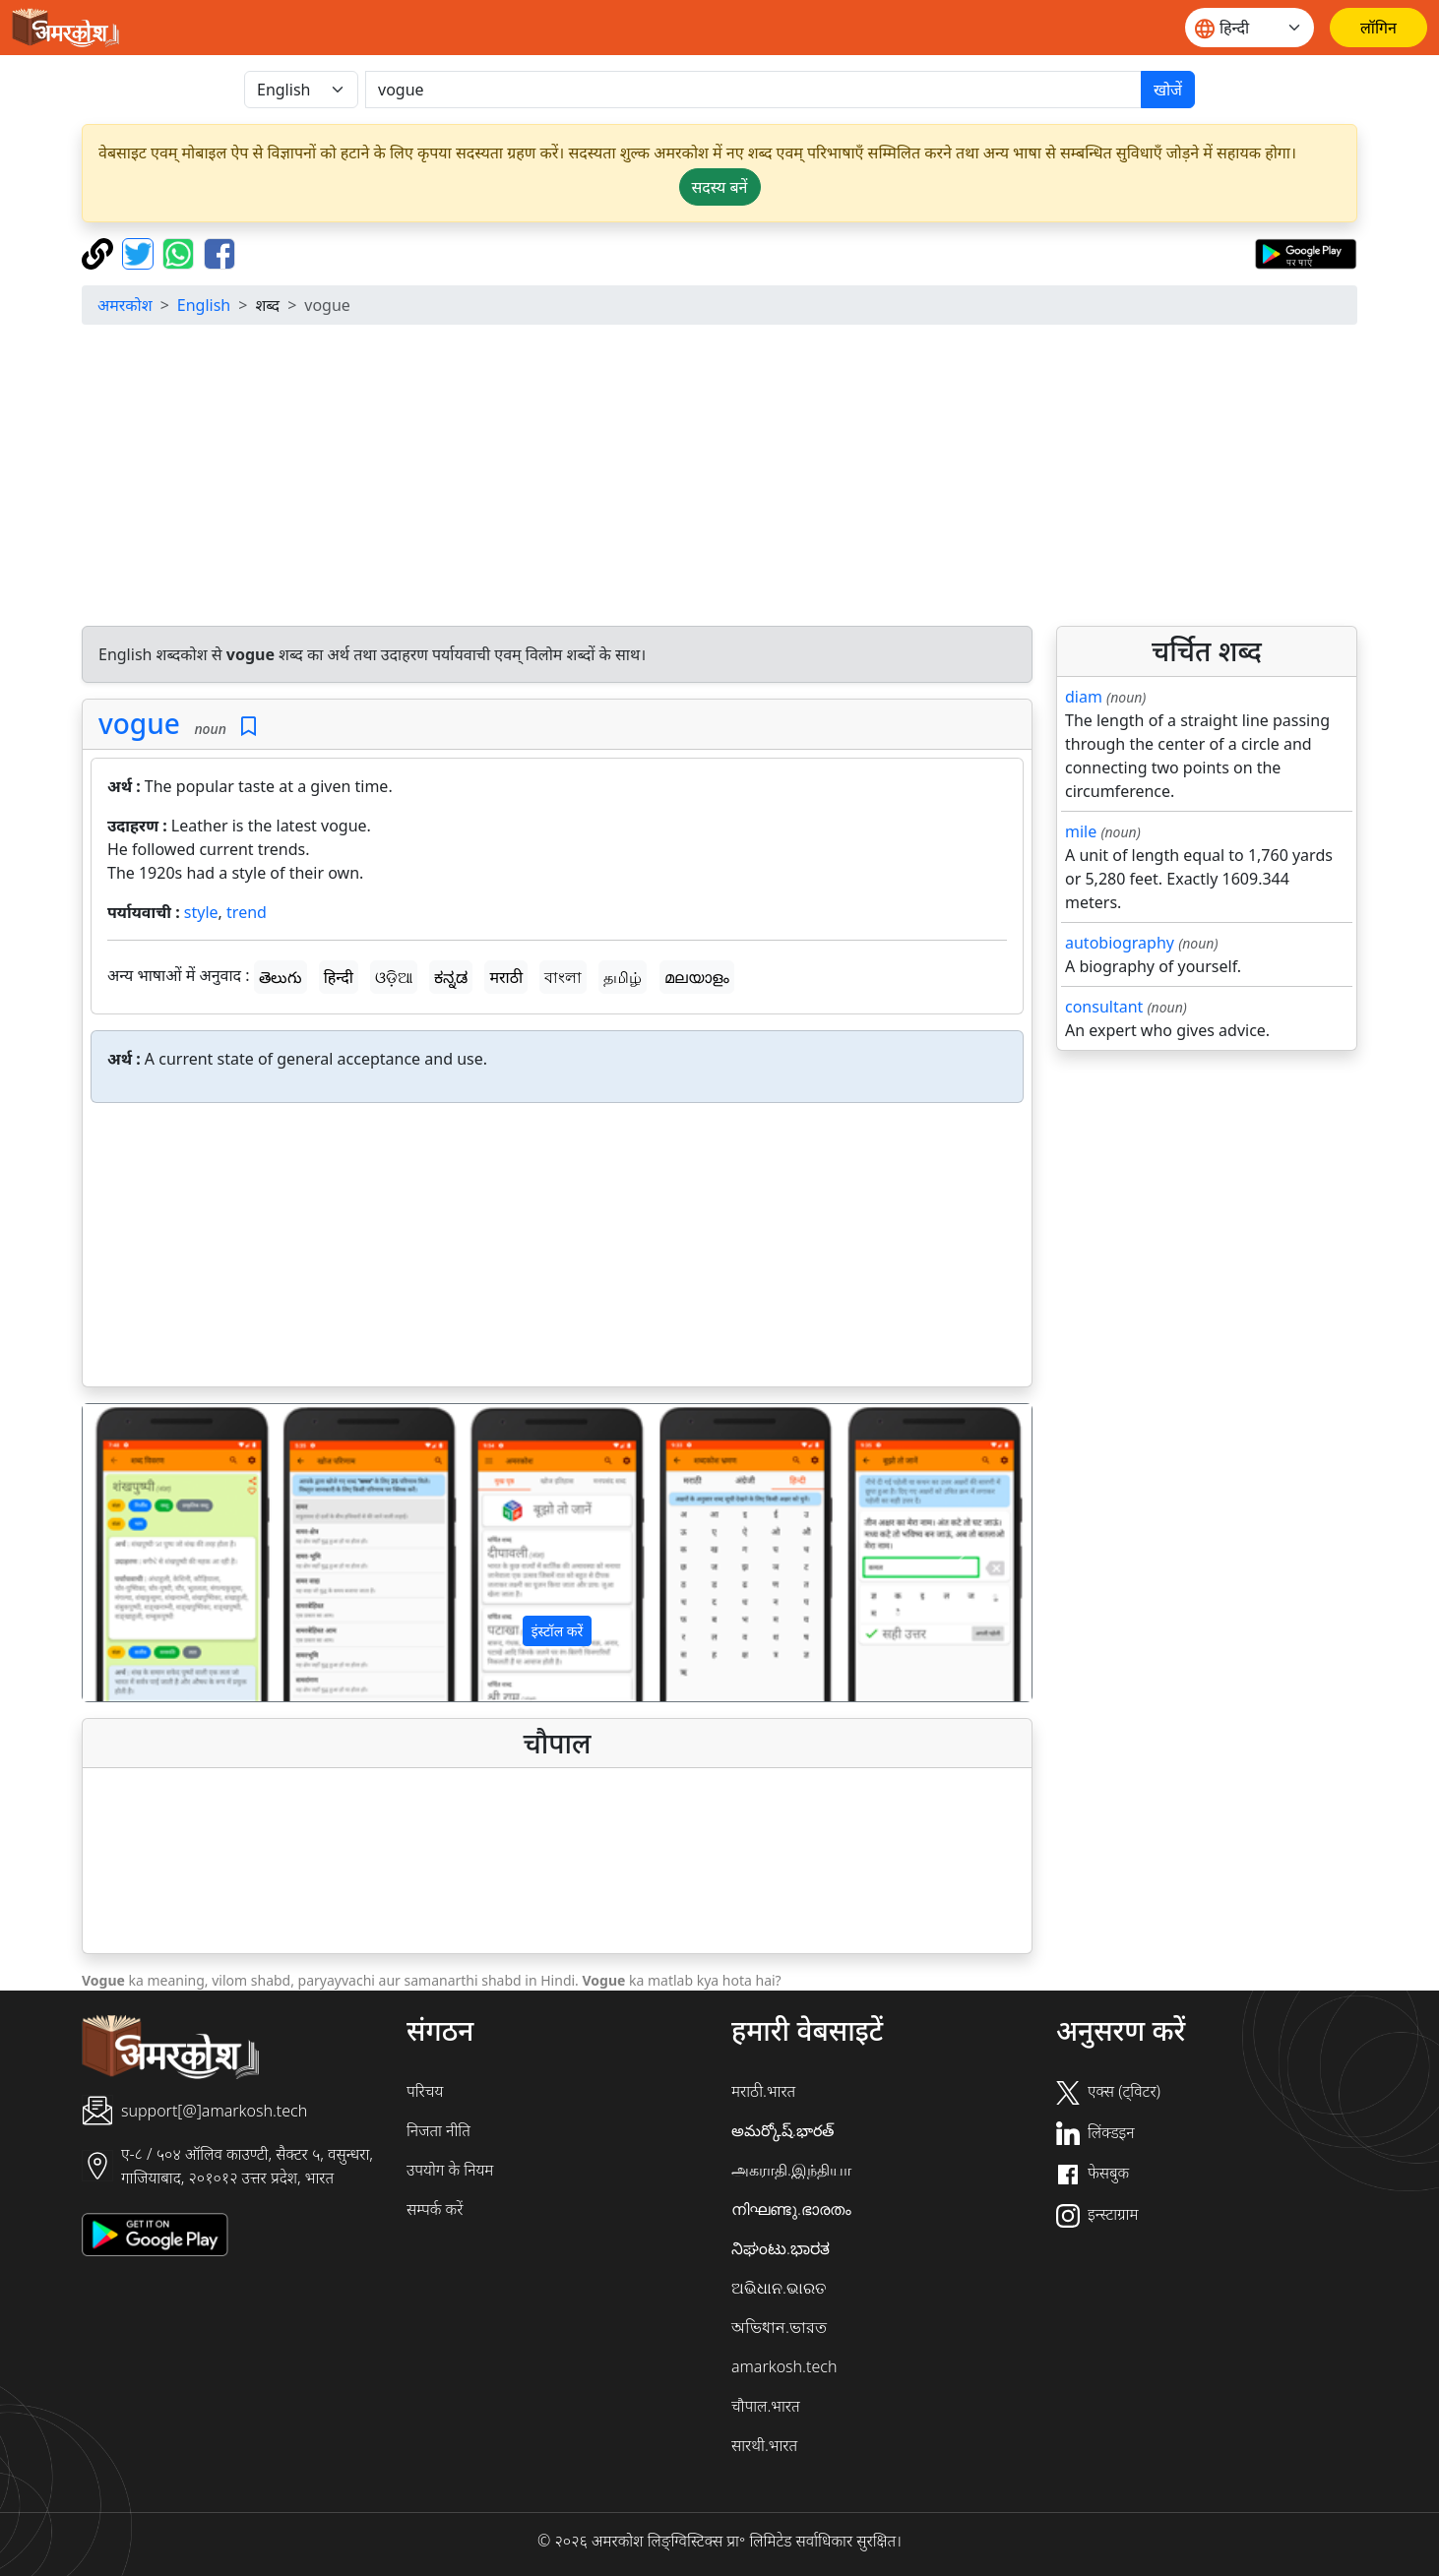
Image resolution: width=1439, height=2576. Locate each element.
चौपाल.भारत (765, 2406)
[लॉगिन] (1378, 27)
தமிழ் (622, 977)
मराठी (506, 977)
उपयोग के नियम (450, 2169)
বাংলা (563, 977)
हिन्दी (338, 977)
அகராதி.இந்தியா (791, 2169)
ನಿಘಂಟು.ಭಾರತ (780, 2248)
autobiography (1119, 942)
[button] (154, 1552)
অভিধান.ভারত (779, 2327)
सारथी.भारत (764, 2445)
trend (246, 912)
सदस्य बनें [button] (720, 187)
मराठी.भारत (763, 2091)
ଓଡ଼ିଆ (393, 977)
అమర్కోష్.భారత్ (782, 2130)
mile (1080, 831)
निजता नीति (438, 2130)
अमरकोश (125, 305)
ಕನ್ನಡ (451, 977)
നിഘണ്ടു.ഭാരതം (791, 2209)
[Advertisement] (719, 478)
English (203, 305)
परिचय (425, 2091)
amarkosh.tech (784, 2366)
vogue (139, 723)
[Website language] (1249, 27)
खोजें (1168, 89)
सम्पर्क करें (435, 2209)
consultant (1104, 1006)
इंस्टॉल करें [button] (558, 1631)
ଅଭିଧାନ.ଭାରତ (778, 2288)
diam (1083, 696)
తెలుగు (280, 977)
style (201, 912)
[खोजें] (753, 89)
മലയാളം (696, 977)
